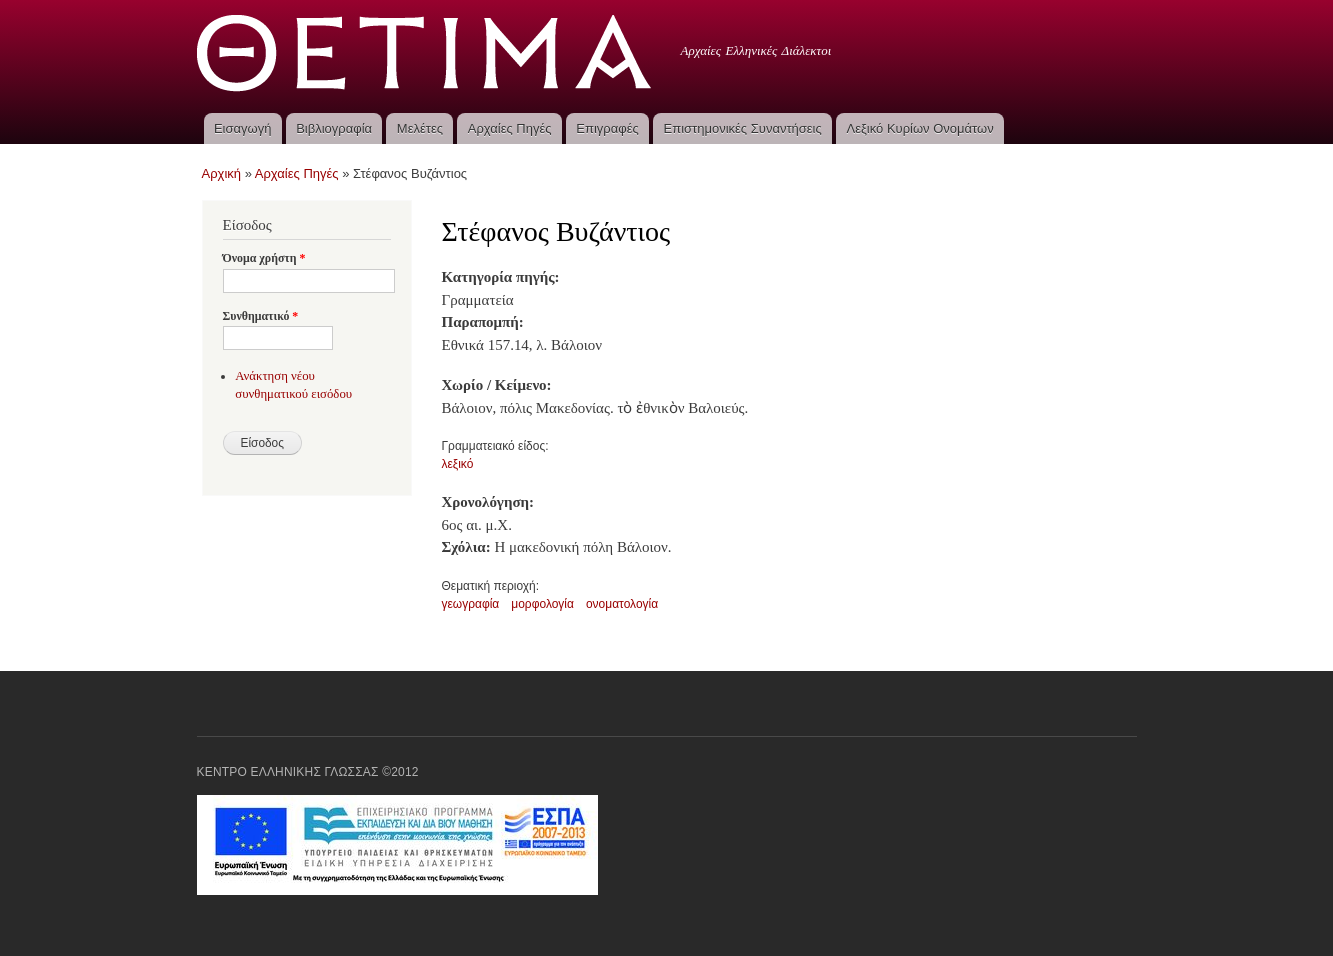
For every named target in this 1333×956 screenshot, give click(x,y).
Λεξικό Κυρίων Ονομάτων (920, 128)
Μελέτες (420, 128)
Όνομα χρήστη (264, 258)
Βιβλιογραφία (334, 128)
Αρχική (222, 173)
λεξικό (458, 464)
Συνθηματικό (261, 316)
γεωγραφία (471, 604)
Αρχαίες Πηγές (510, 128)
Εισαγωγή (242, 128)
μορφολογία (542, 604)
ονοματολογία (622, 604)
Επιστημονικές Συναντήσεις (743, 128)
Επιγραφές (607, 128)
